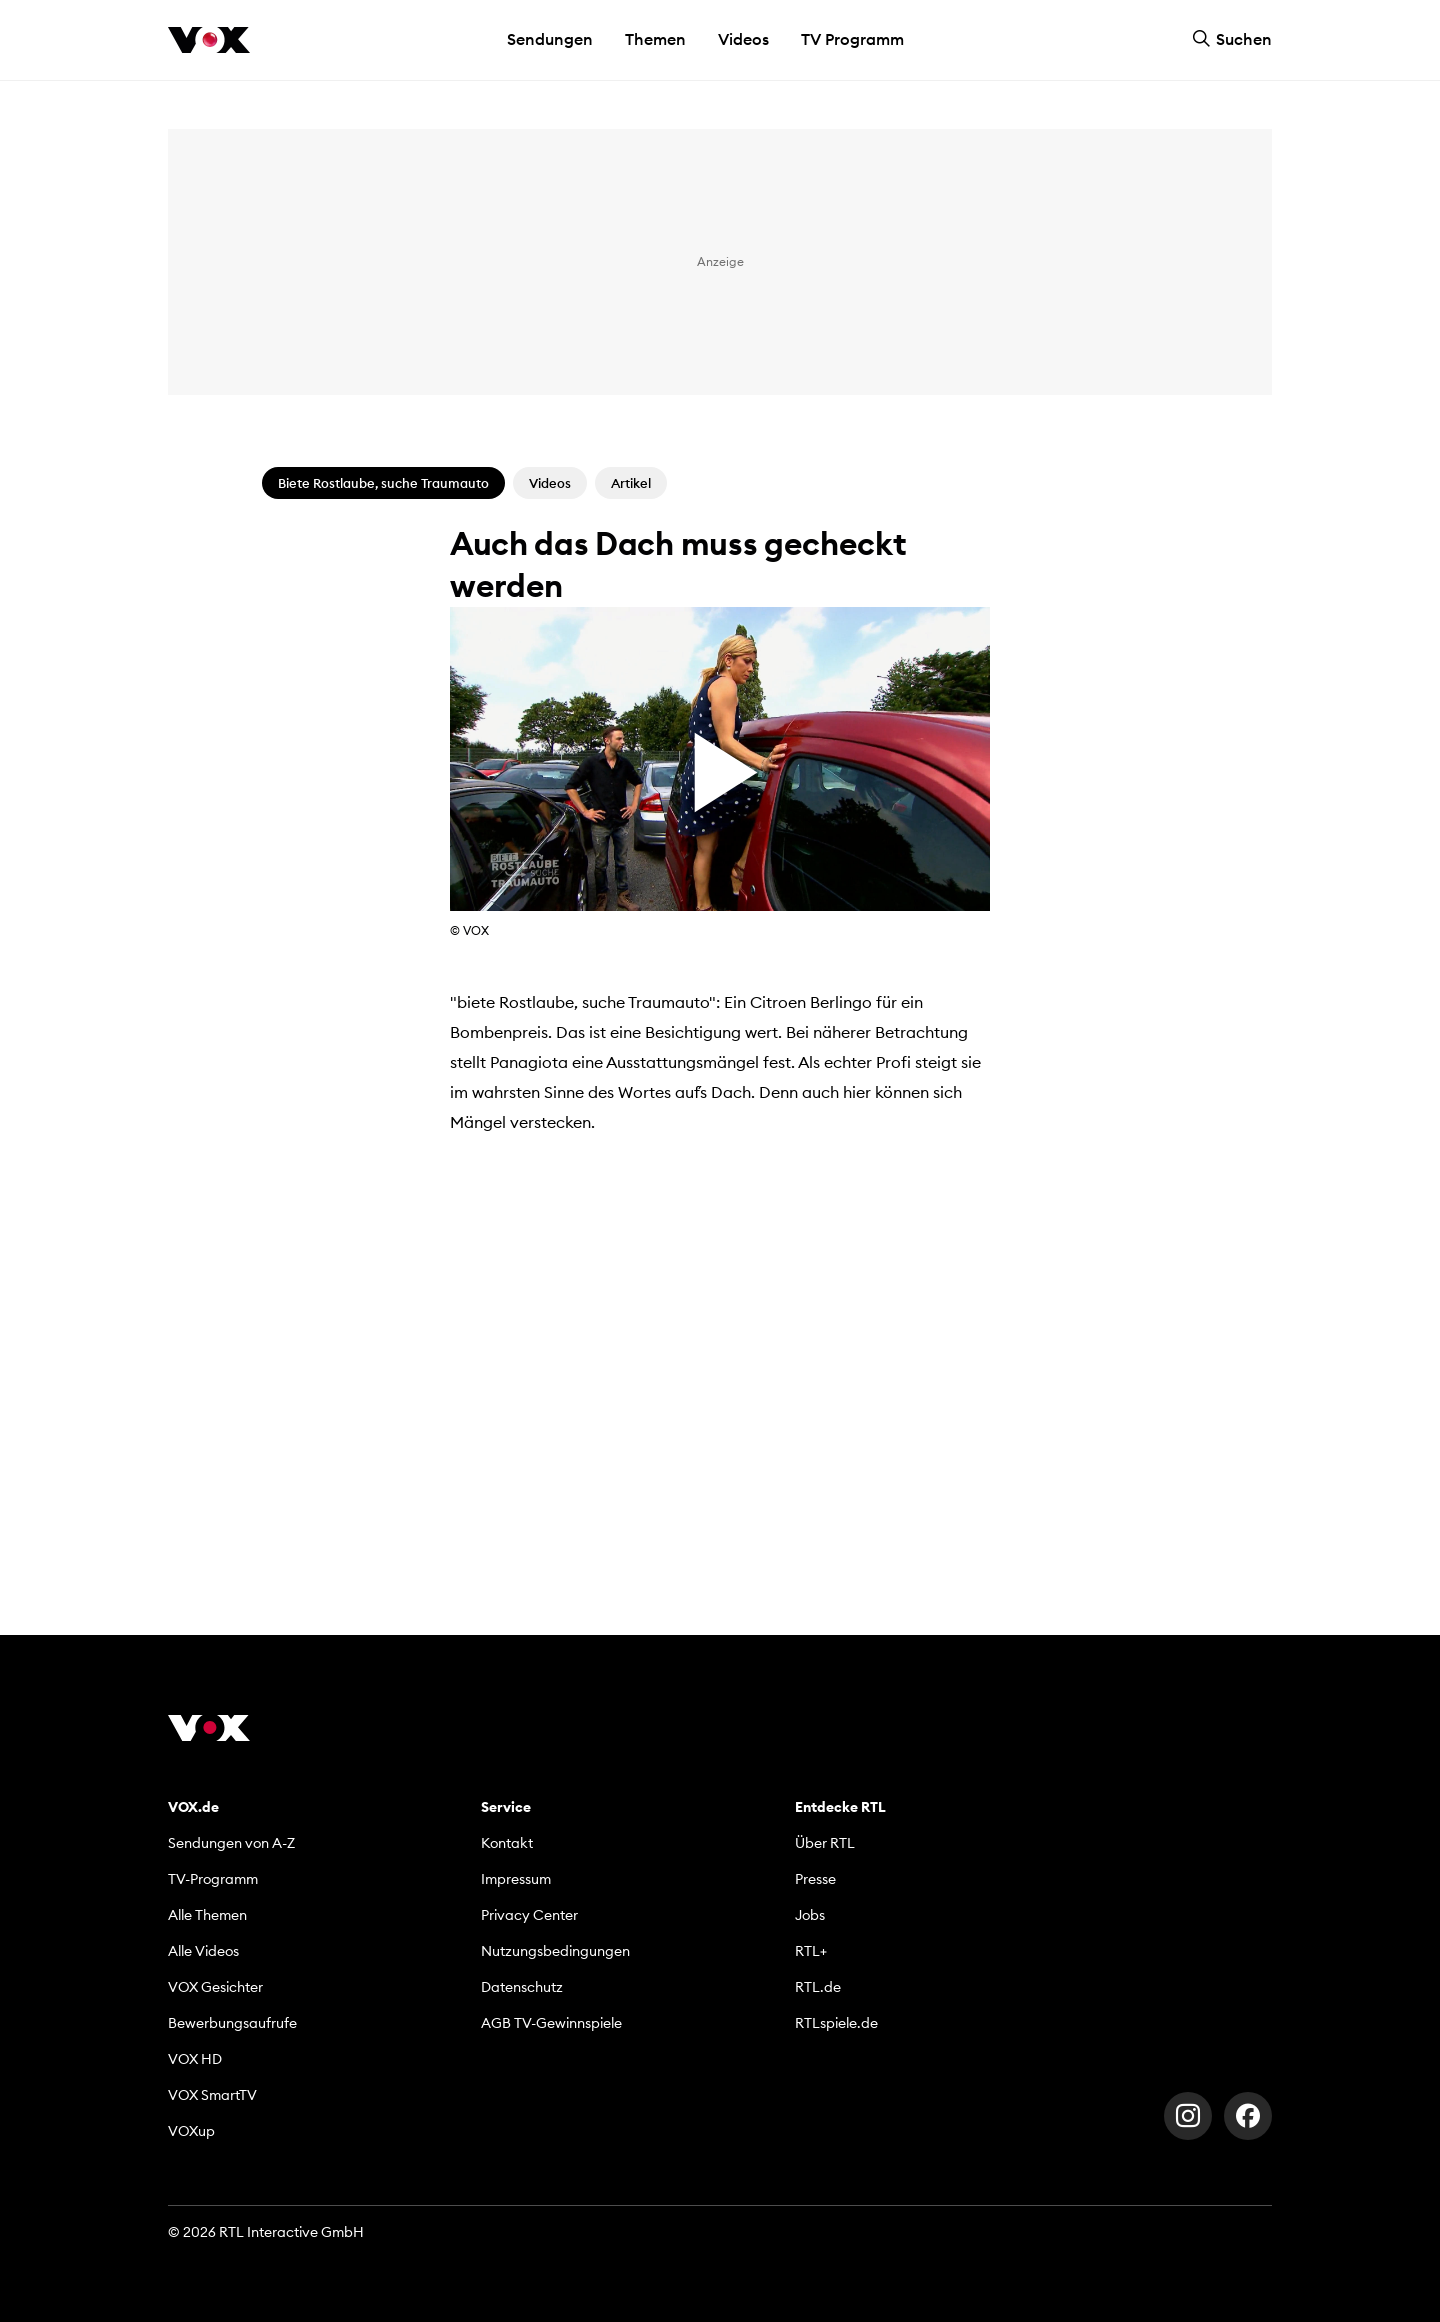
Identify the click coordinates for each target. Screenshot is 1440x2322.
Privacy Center (529, 1915)
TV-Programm (213, 1879)
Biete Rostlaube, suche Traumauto (383, 483)
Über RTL (825, 1843)
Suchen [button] (1232, 39)
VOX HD (195, 2059)
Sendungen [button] (550, 39)
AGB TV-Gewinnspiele (551, 2023)
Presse (815, 1879)
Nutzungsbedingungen (555, 1951)
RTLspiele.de (836, 2023)
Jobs (810, 1915)
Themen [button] (655, 39)
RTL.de (818, 1987)
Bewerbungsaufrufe (232, 2023)
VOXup (191, 2131)
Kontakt (507, 1843)
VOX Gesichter (215, 1987)
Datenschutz (522, 1987)
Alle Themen (207, 1915)
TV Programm (852, 39)
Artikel (631, 483)
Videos (743, 39)
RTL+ (811, 1951)
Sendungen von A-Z (231, 1843)
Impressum (516, 1879)
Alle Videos (203, 1951)
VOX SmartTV (212, 2095)
